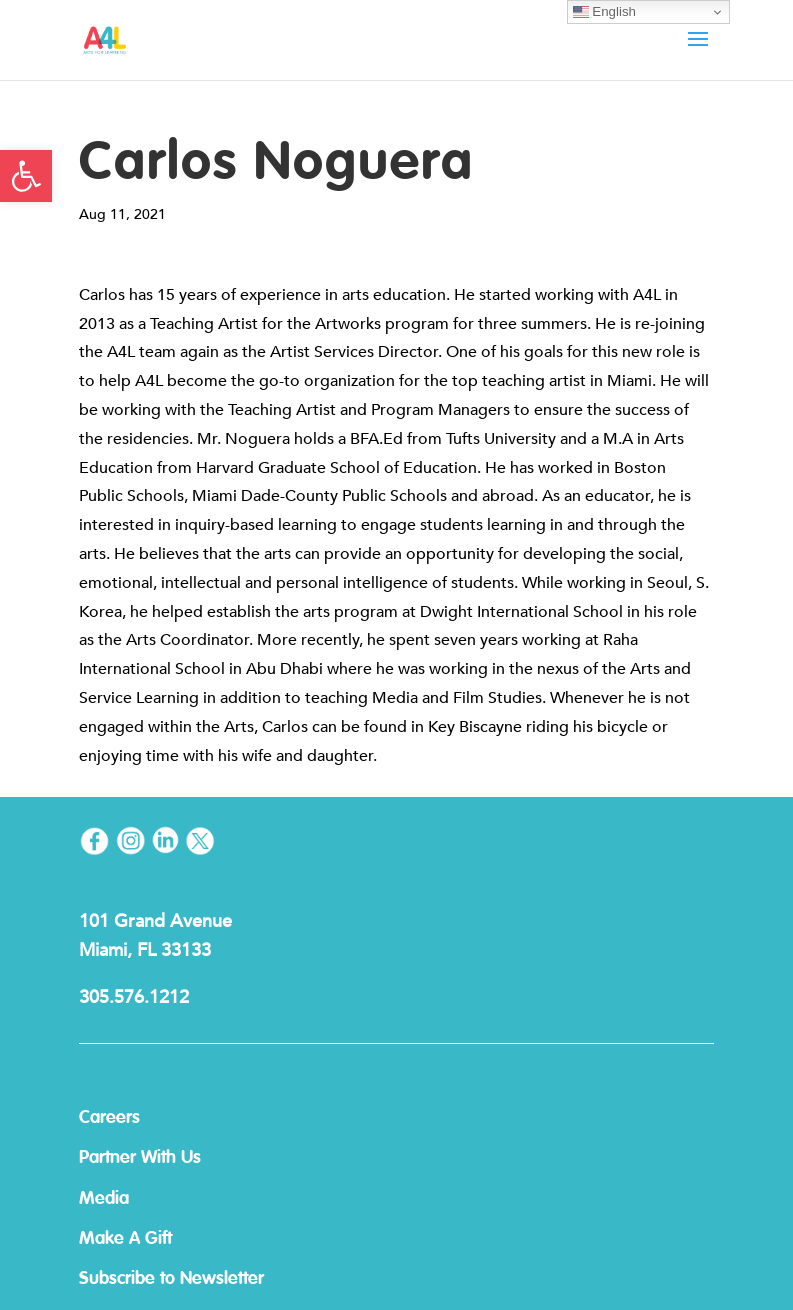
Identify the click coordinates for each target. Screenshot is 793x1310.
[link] (26, 176)
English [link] (604, 12)
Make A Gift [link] (125, 1239)
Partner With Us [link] (140, 1158)
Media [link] (104, 1199)
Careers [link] (109, 1118)
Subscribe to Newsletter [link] (171, 1279)
